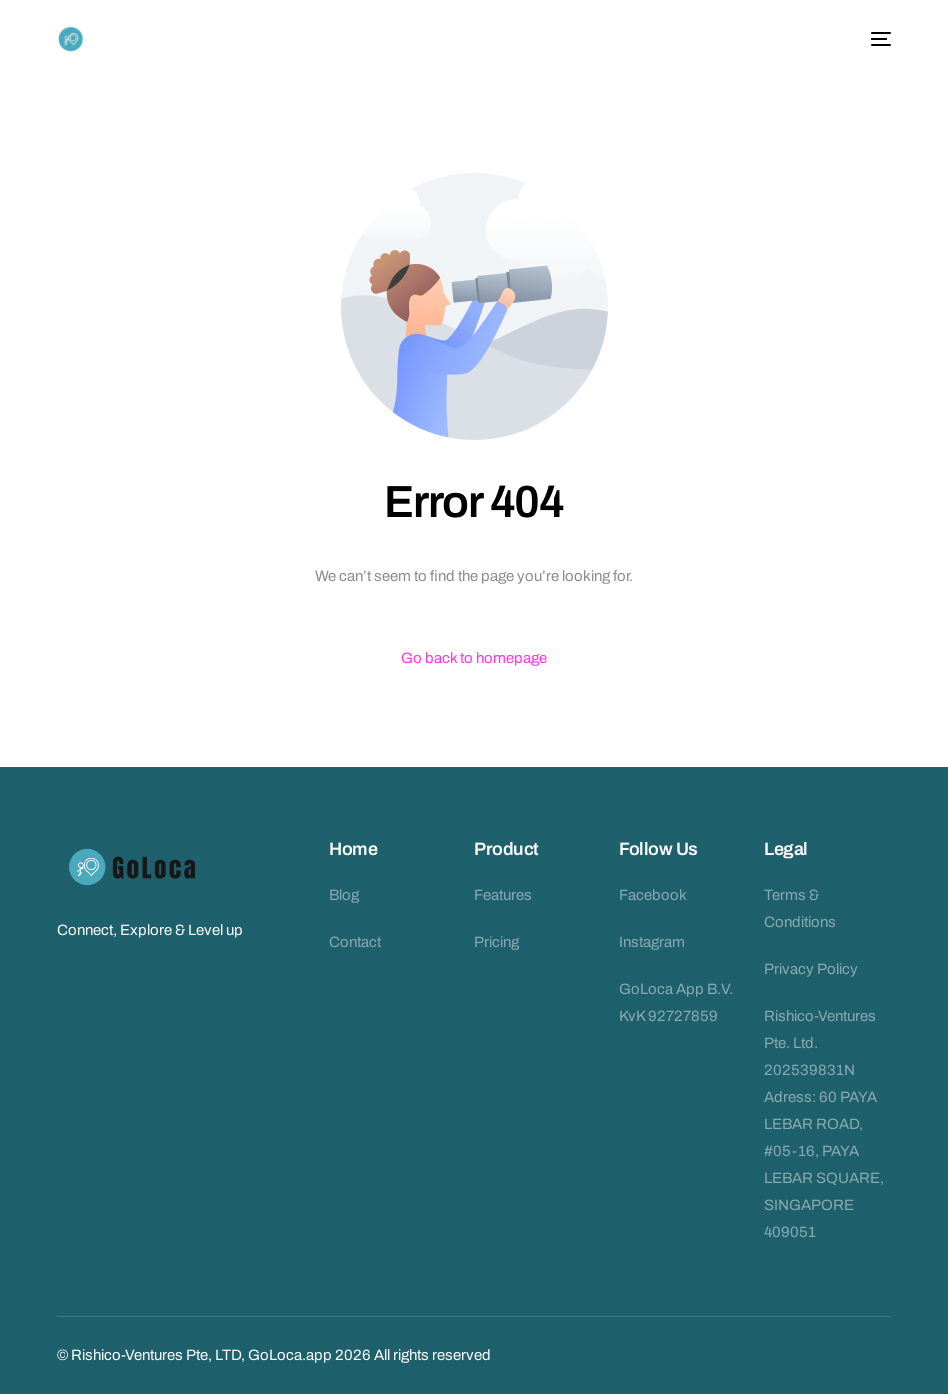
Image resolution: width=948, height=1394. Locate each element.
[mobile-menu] (877, 39)
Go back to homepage (474, 658)
